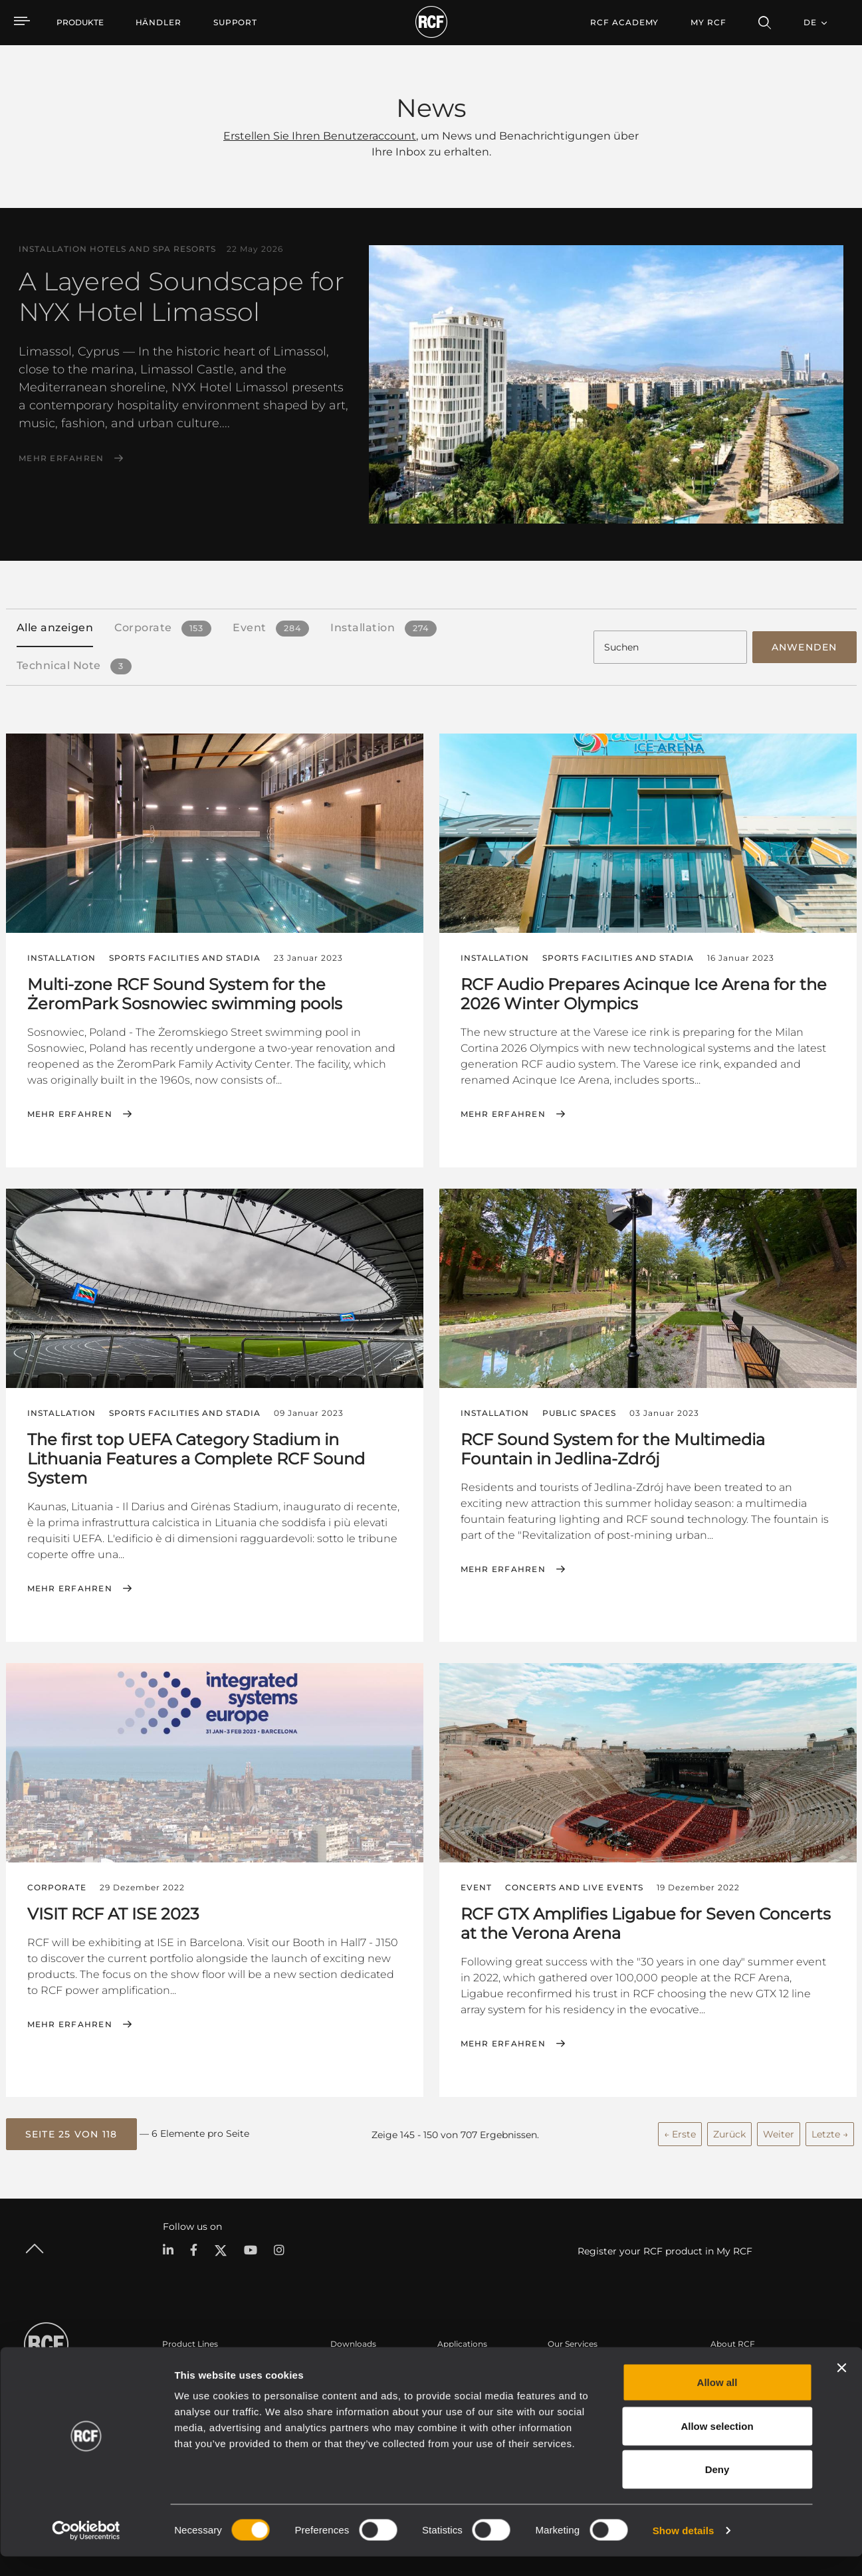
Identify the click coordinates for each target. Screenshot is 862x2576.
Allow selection (717, 2445)
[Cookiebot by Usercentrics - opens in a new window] (86, 2550)
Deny (717, 2488)
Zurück (729, 2131)
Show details (683, 2549)
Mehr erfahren (61, 458)
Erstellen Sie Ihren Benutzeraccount (319, 136)
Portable (179, 2366)
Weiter (778, 2131)
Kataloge (348, 2366)
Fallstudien (459, 2366)
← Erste (680, 2131)
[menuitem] (158, 23)
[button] (71, 2131)
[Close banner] (841, 2387)
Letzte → (829, 2131)
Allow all (717, 2401)
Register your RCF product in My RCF (665, 2248)
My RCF (708, 22)
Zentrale (727, 2366)
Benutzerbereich (581, 2366)
